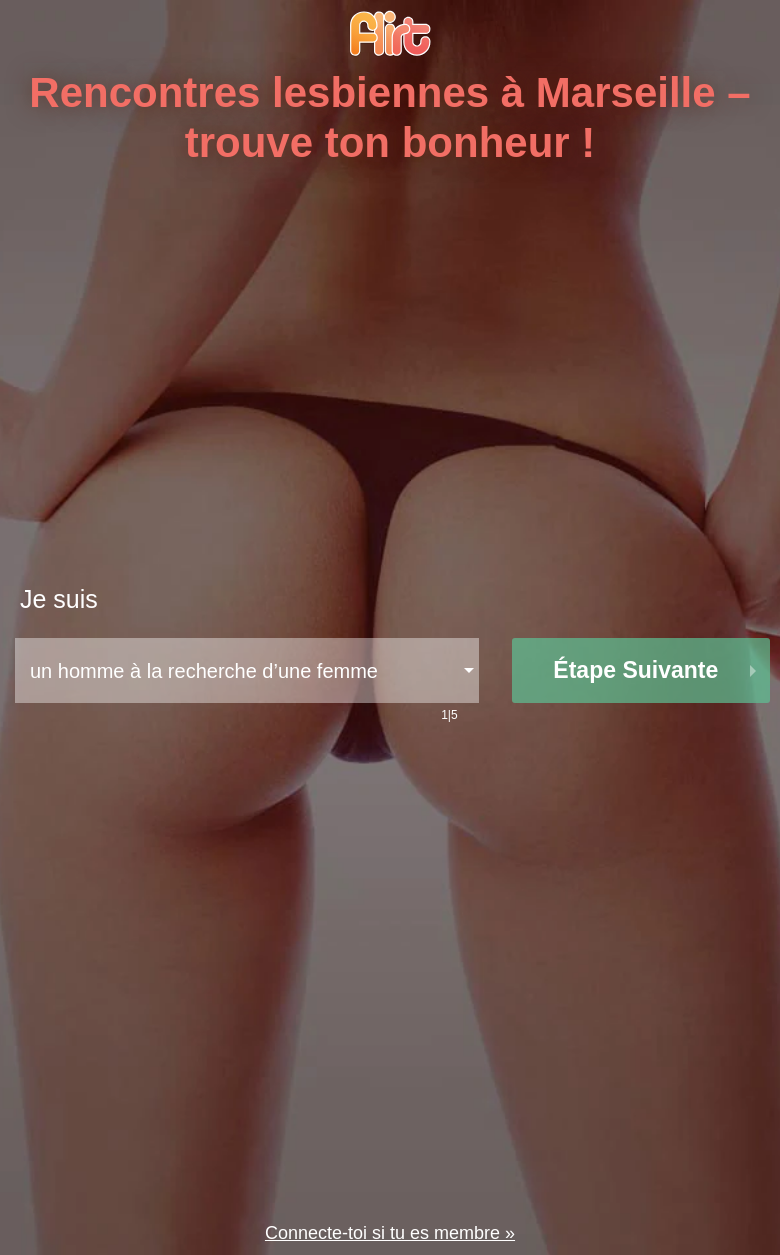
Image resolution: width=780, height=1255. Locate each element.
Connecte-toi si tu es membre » (390, 1233)
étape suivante (635, 670)
